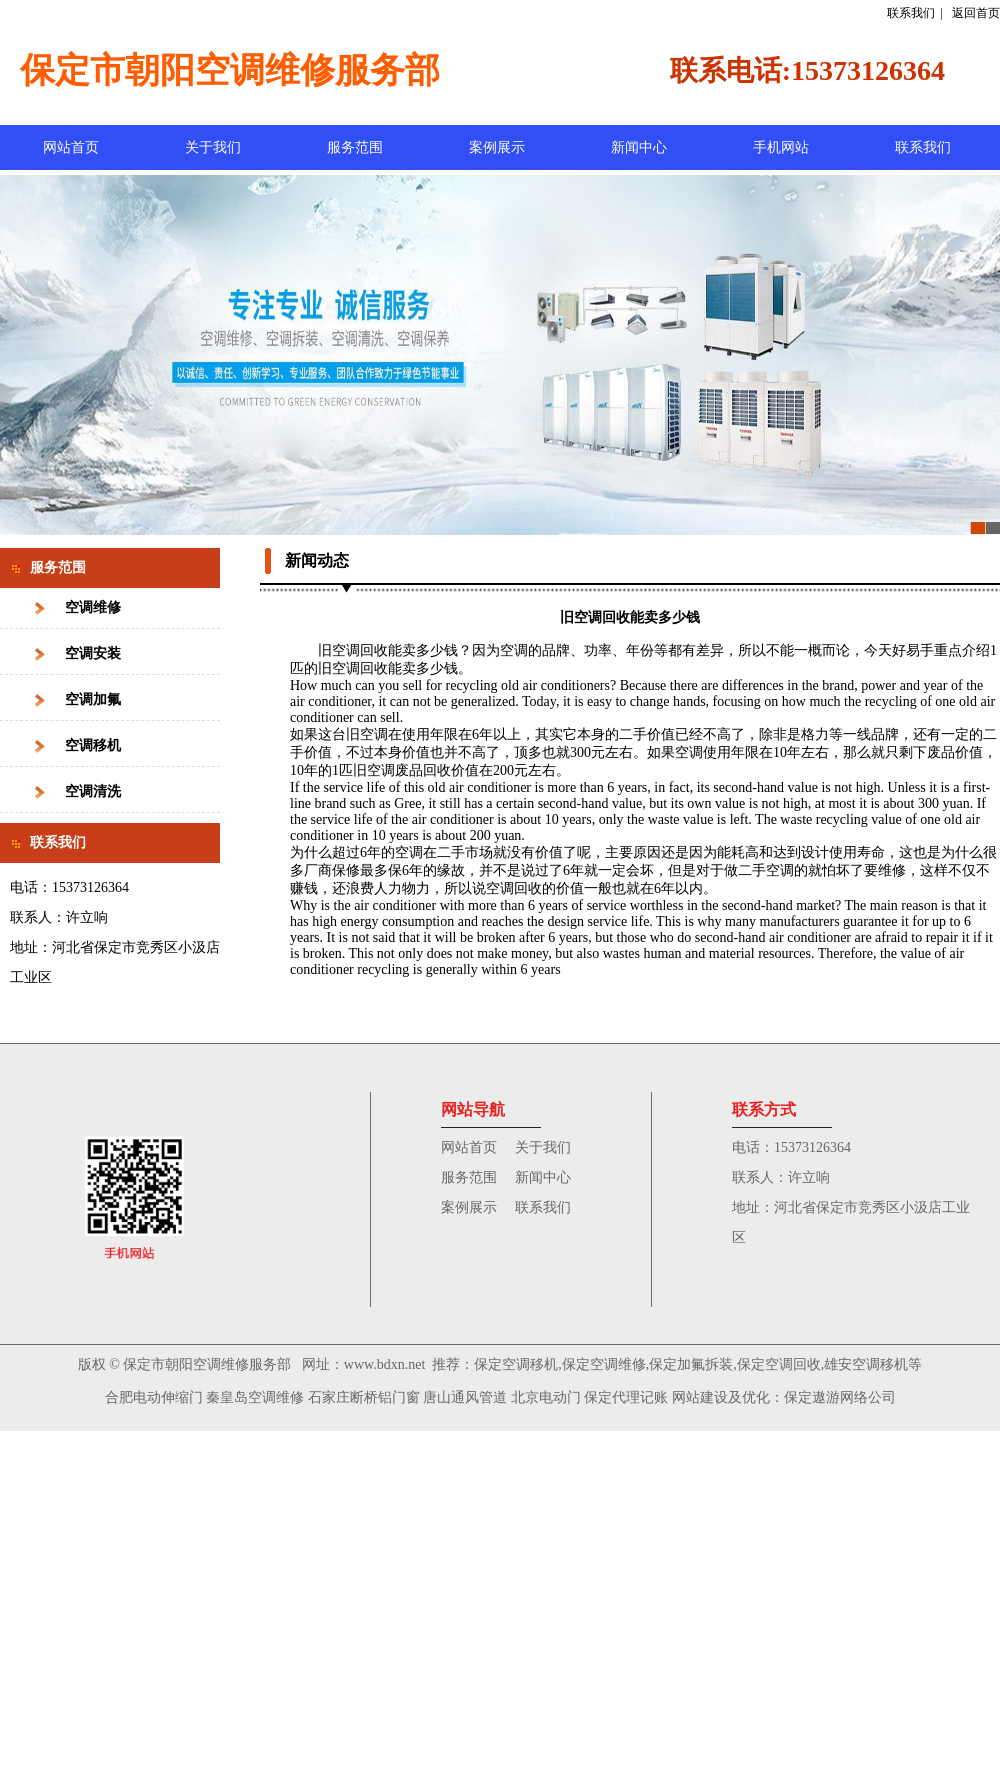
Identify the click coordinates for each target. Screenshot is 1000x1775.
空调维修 (93, 607)
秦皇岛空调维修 (255, 1397)
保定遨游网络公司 (840, 1397)
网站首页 (71, 147)
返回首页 (976, 13)
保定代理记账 (626, 1397)
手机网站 (781, 147)
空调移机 (93, 745)
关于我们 (213, 147)
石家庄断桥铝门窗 (364, 1397)
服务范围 (355, 147)
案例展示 (497, 147)
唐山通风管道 (465, 1397)
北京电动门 (546, 1397)
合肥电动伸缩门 (154, 1397)
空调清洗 (93, 791)
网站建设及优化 (721, 1397)
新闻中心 (639, 147)
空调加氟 (93, 699)
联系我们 (911, 13)
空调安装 (93, 653)
